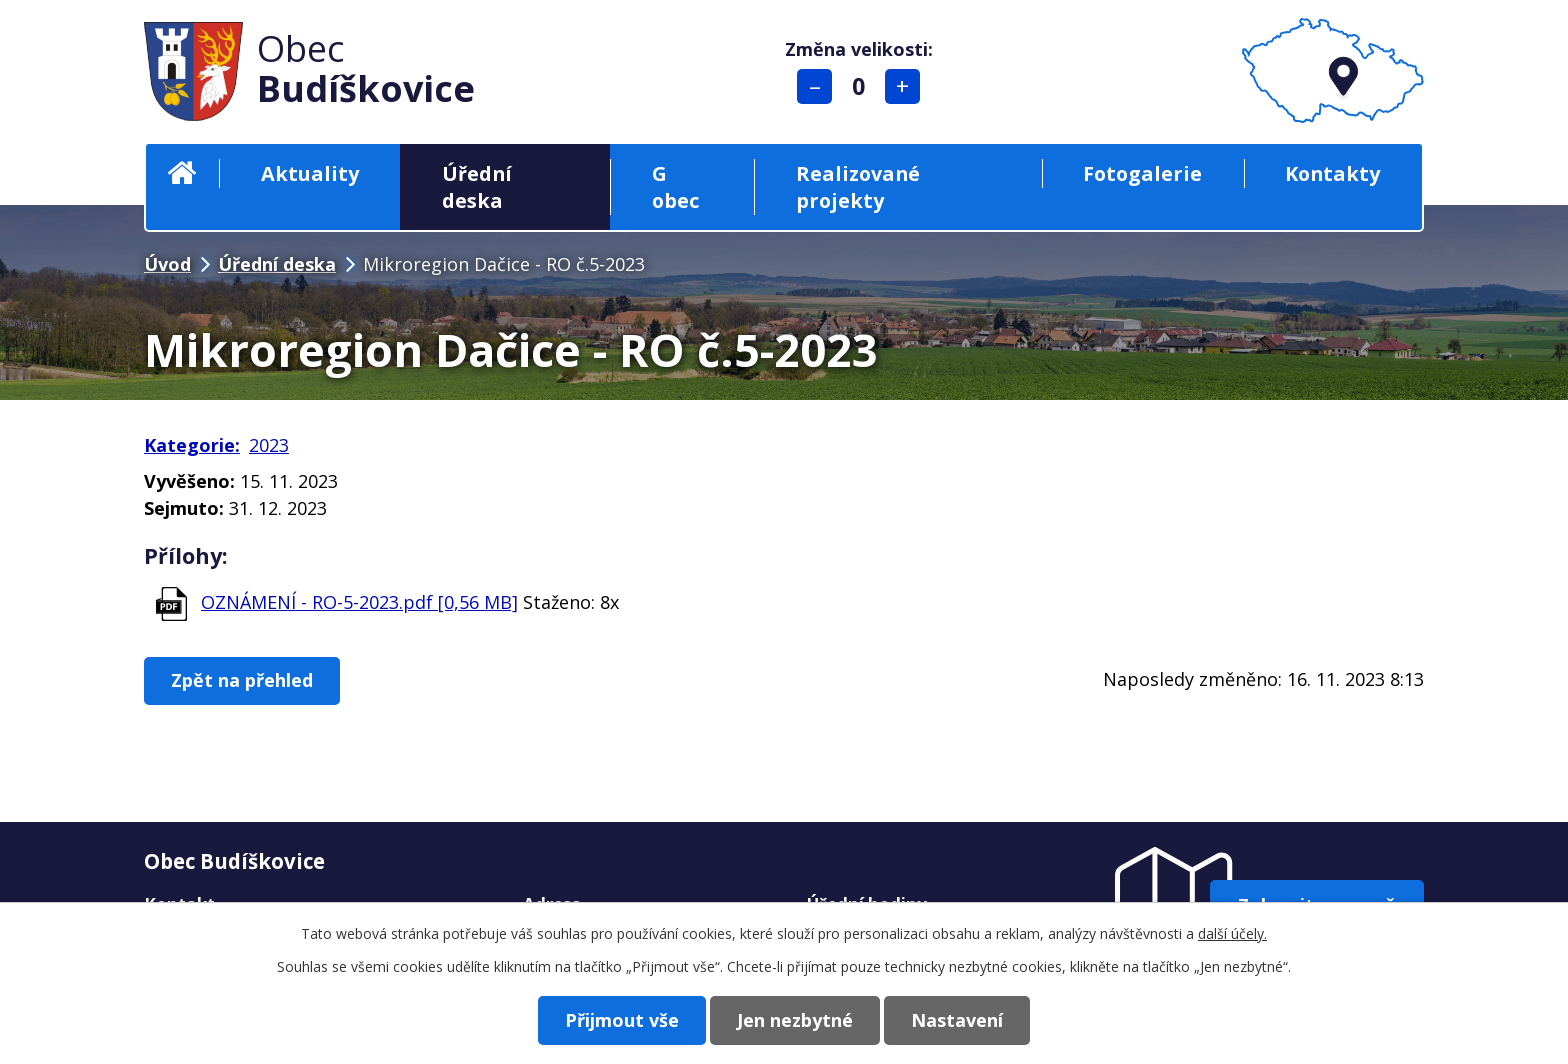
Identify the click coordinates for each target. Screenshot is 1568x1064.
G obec (675, 187)
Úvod (182, 173)
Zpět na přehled (242, 680)
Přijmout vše (622, 1020)
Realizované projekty (858, 187)
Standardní (858, 86)
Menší (814, 86)
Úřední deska (477, 187)
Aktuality (310, 173)
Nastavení (957, 1020)
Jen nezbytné (795, 1020)
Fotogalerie (1142, 173)
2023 (269, 445)
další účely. (1232, 933)
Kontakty (1332, 173)
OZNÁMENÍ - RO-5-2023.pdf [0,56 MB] (359, 602)
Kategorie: (192, 445)
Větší (902, 86)
